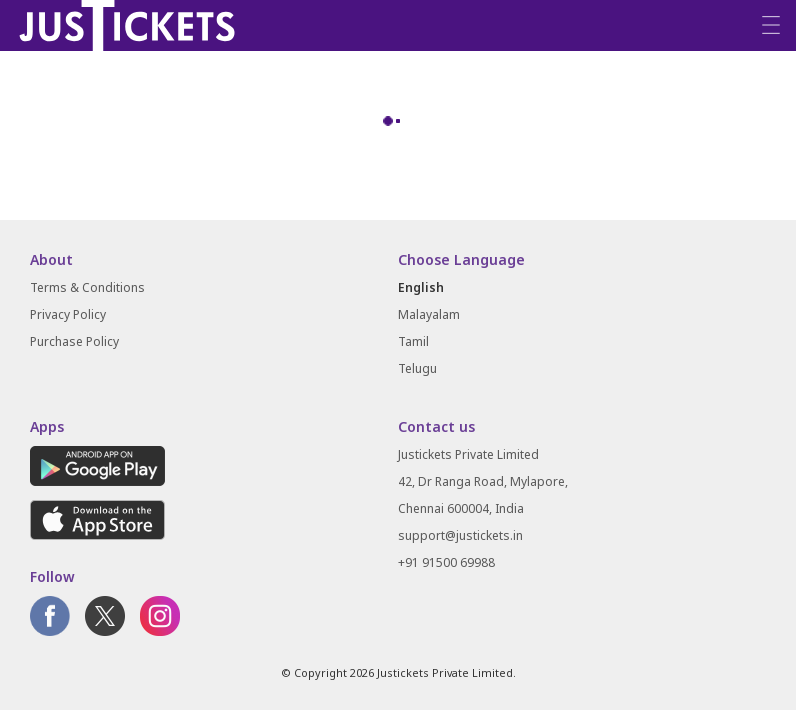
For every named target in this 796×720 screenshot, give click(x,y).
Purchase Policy (74, 341)
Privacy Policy (68, 314)
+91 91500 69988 (446, 562)
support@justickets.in (460, 535)
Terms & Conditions (87, 287)
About (51, 259)
